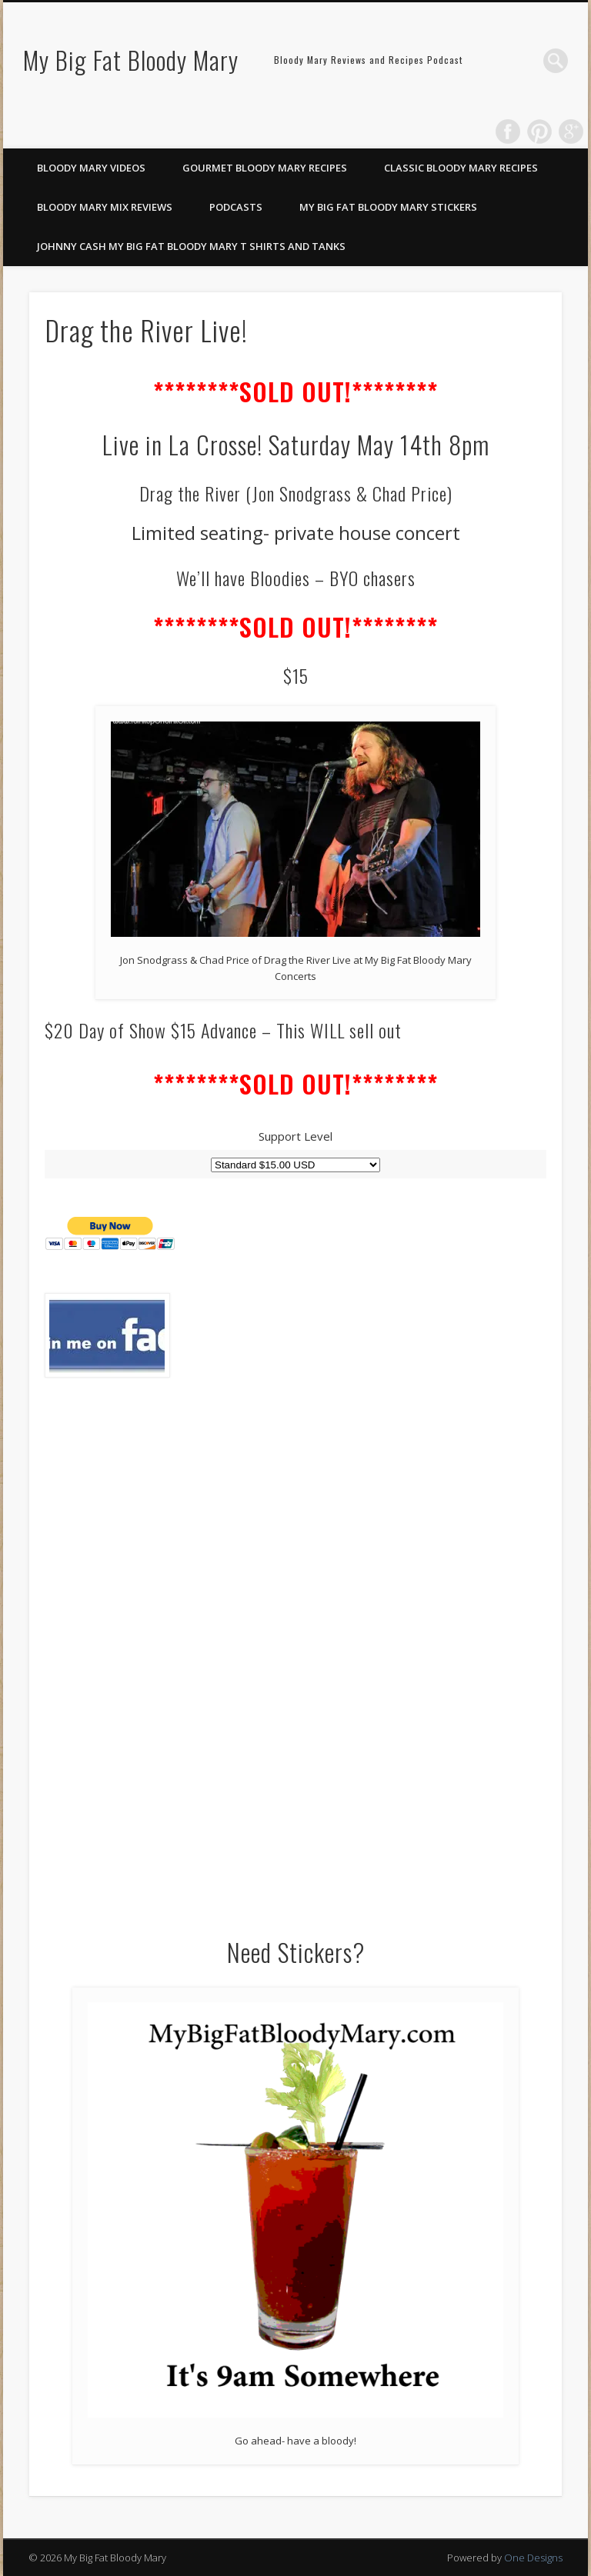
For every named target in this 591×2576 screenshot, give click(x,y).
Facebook (508, 131)
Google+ (571, 131)
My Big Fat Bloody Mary (131, 60)
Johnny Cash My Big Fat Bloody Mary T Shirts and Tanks (191, 246)
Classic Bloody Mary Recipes (461, 168)
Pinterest (539, 131)
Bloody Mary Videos (91, 168)
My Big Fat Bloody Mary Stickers (388, 207)
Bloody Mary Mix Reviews (104, 207)
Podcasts (235, 207)
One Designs (533, 2557)
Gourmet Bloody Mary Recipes (264, 168)
